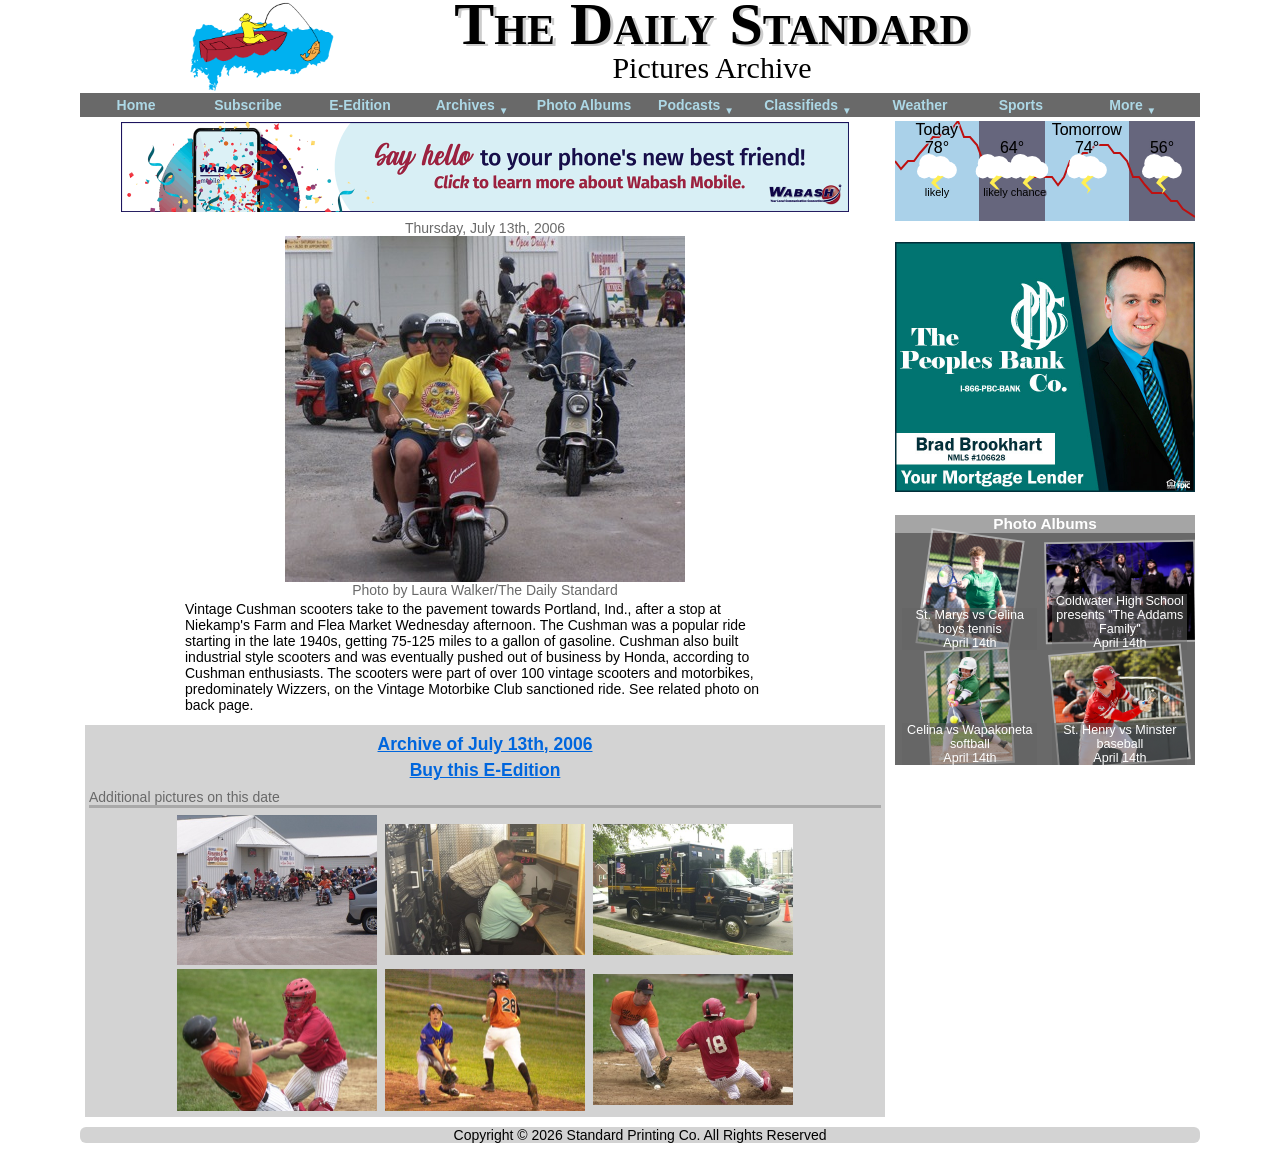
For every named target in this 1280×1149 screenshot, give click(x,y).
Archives (472, 106)
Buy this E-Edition (485, 770)
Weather (920, 105)
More (1132, 106)
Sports (1021, 105)
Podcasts (696, 106)
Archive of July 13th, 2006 (485, 744)
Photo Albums (584, 105)
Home (136, 105)
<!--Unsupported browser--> (1045, 640)
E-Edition (359, 105)
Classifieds (808, 106)
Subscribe (248, 105)
